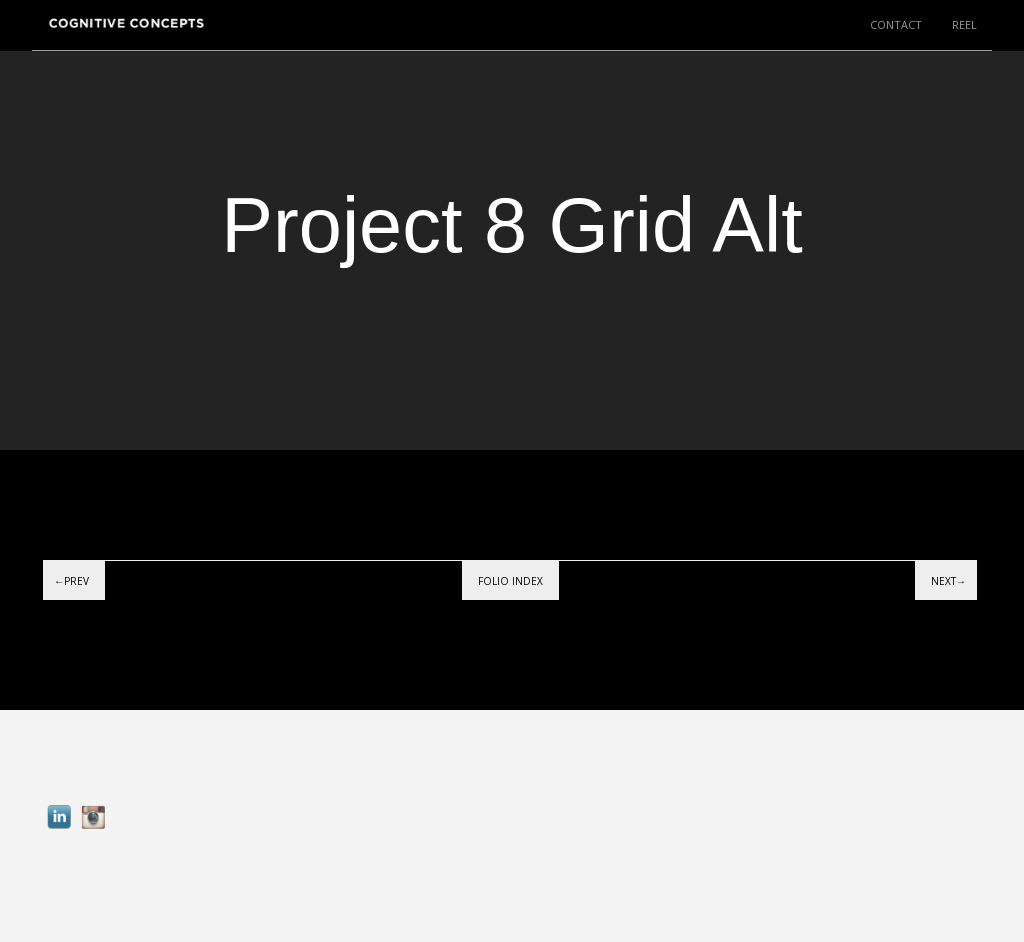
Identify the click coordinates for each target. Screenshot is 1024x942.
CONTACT (896, 24)
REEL (964, 24)
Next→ (948, 581)
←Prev (71, 581)
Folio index (510, 581)
